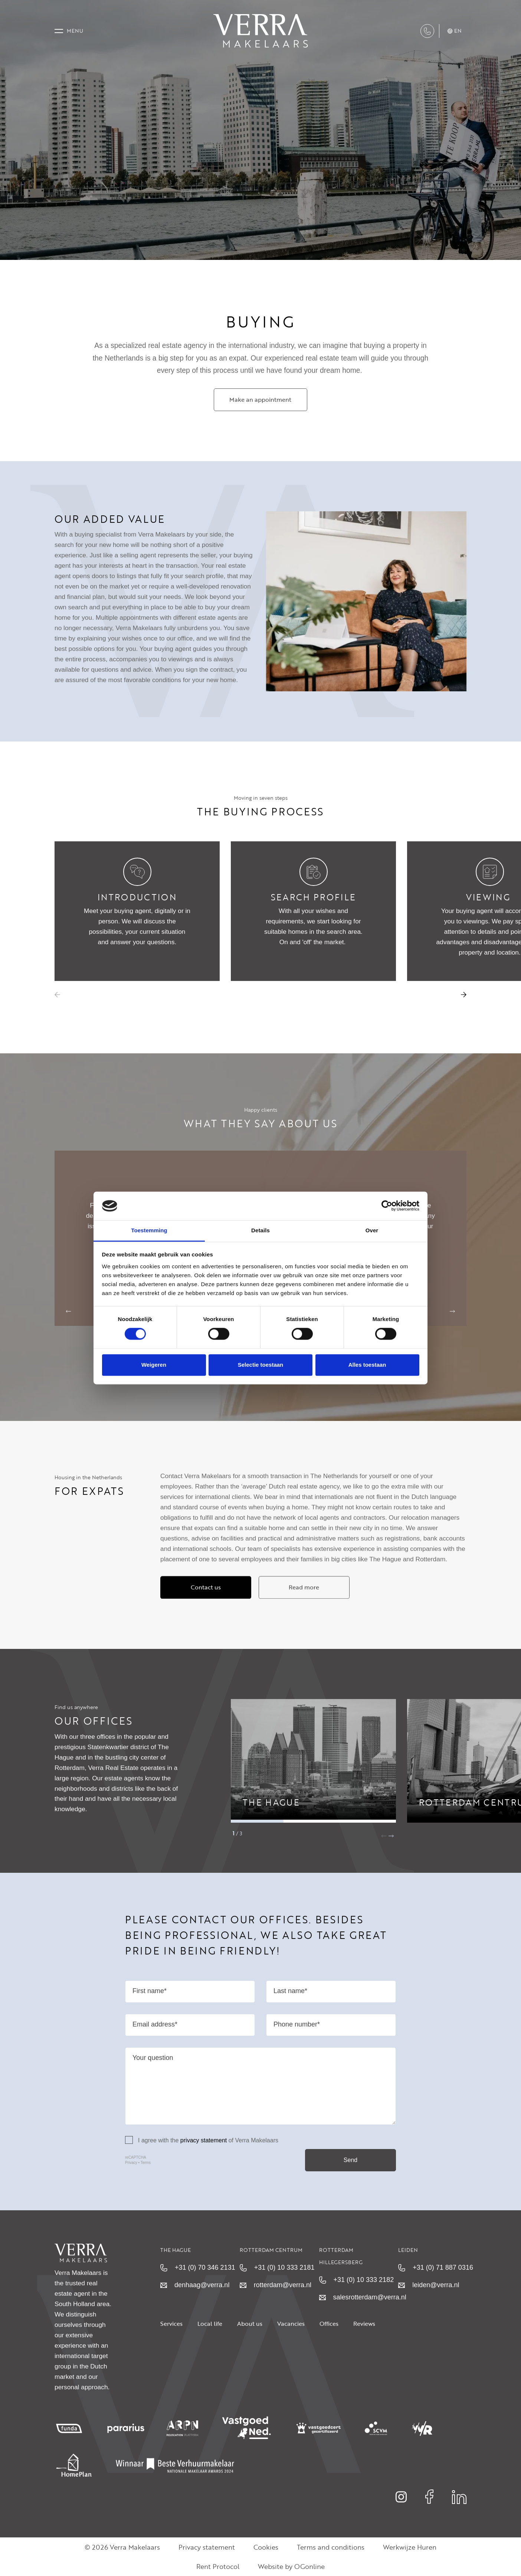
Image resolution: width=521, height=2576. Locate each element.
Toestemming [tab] (149, 1230)
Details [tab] (260, 1230)
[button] (463, 995)
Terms (146, 2181)
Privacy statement (206, 2547)
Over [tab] (372, 1230)
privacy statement (203, 2158)
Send (350, 2178)
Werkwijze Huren (409, 2547)
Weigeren (153, 1365)
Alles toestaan (367, 1365)
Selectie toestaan (261, 1365)
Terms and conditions (330, 2547)
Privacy (131, 2181)
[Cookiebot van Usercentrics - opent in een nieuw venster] (386, 1206)
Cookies (265, 2547)
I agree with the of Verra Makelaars (201, 2158)
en (455, 31)
